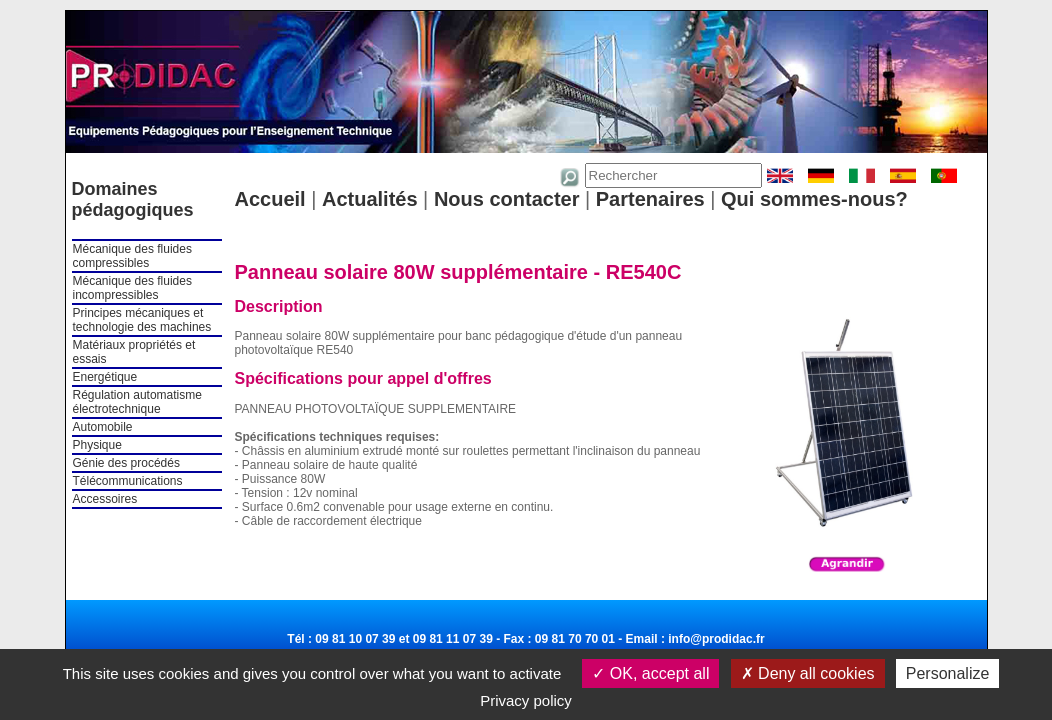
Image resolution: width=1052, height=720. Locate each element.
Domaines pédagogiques (133, 199)
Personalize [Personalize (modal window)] (948, 673)
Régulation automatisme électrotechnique (137, 402)
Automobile (103, 427)
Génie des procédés (126, 463)
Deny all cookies (808, 673)
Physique (97, 445)
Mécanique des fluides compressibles (132, 256)
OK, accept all (650, 673)
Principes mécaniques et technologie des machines (142, 320)
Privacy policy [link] (526, 700)
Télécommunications (128, 481)
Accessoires (105, 499)
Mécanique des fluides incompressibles (132, 288)
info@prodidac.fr (716, 639)
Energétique (105, 377)
